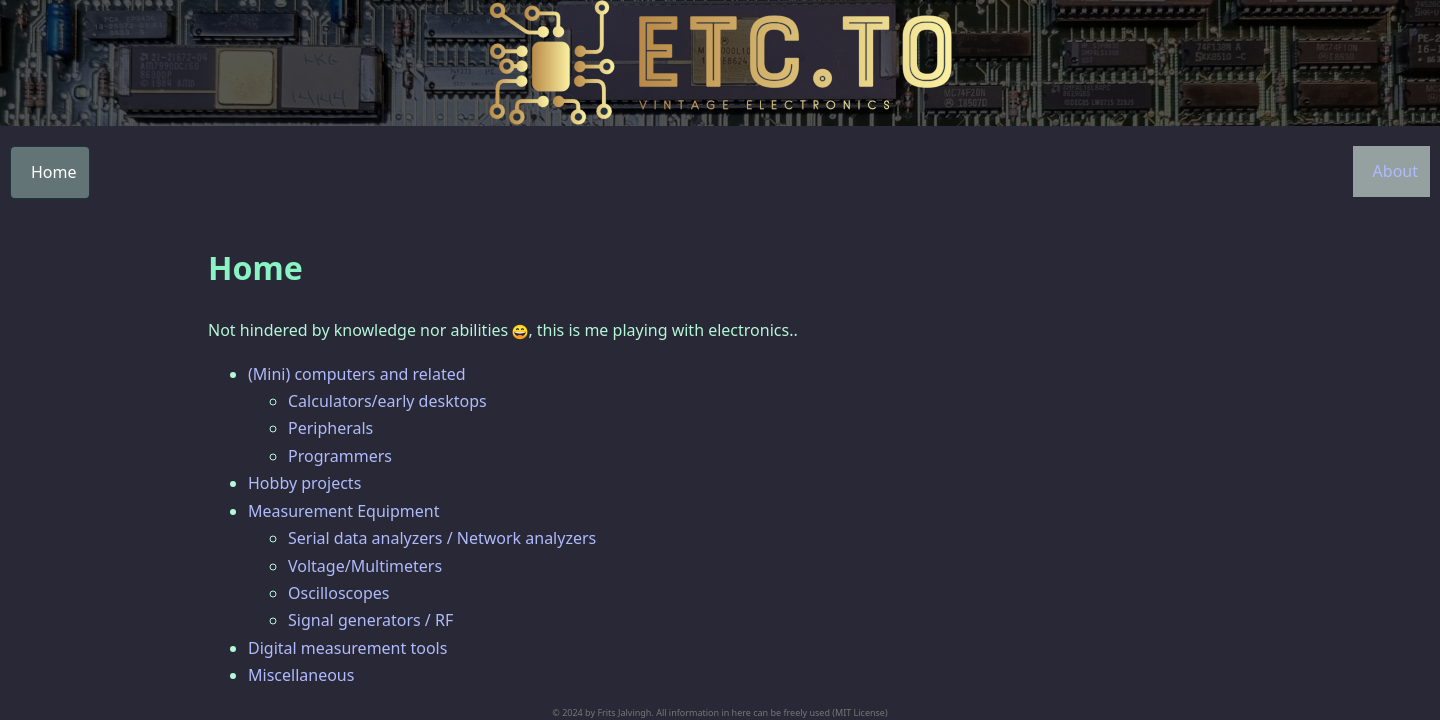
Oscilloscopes (338, 593)
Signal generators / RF (370, 620)
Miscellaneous (301, 675)
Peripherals (330, 428)
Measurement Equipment (343, 511)
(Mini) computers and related (357, 374)
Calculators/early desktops (387, 401)
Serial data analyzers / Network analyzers (442, 538)
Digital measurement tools (347, 648)
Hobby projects (304, 483)
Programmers (340, 456)
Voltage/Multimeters (365, 566)
